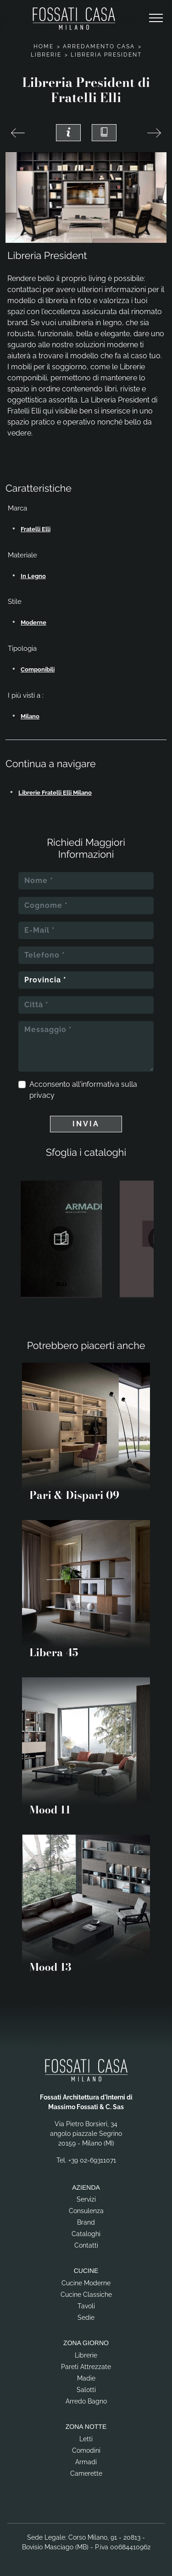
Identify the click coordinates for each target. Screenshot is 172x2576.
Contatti (86, 2245)
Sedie (86, 2317)
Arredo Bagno (86, 2401)
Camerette (86, 2473)
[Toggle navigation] (156, 18)
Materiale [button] (22, 555)
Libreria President (106, 55)
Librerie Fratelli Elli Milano (55, 792)
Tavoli (86, 2306)
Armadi (86, 2462)
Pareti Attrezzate (86, 2366)
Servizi (86, 2199)
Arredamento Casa (99, 46)
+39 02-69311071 (92, 2160)
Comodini (86, 2450)
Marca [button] (17, 508)
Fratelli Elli (35, 529)
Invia (86, 1123)
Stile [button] (15, 601)
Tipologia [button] (22, 648)
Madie (86, 2378)
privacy (42, 1095)
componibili (38, 669)
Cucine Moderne (86, 2283)
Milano (30, 716)
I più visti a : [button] (26, 695)
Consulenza (86, 2211)
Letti (86, 2439)
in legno (33, 576)
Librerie (46, 55)
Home (43, 46)
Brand (86, 2222)
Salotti (86, 2389)
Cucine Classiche (86, 2294)
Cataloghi (86, 2234)
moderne (33, 622)
